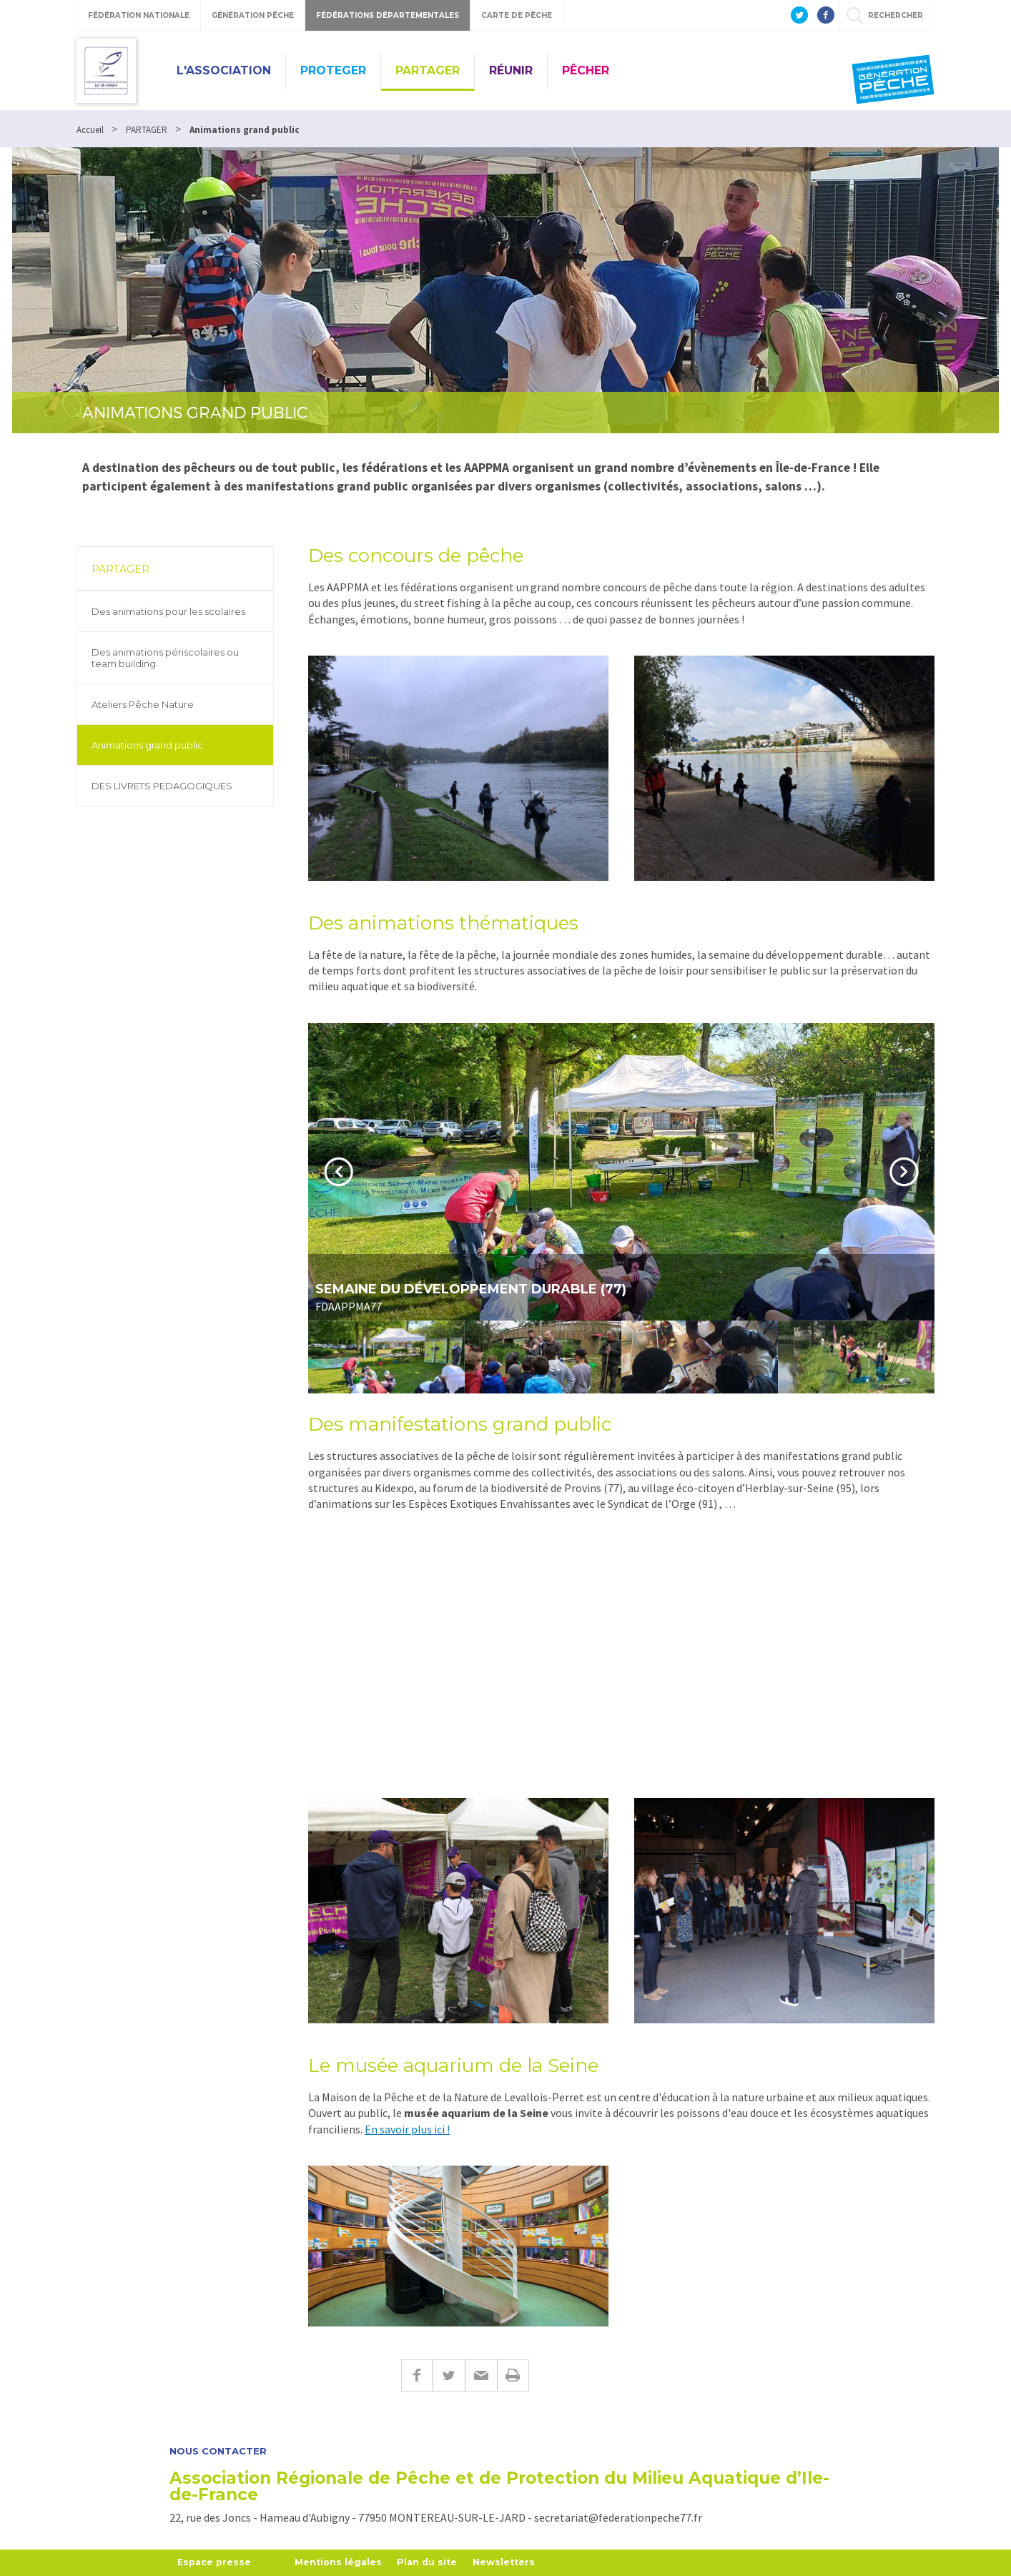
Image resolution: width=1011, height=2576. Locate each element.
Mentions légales (342, 2562)
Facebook (417, 2375)
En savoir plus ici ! (407, 2129)
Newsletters (511, 2562)
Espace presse (215, 2562)
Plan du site (433, 2562)
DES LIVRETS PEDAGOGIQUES (162, 785)
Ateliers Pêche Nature (143, 704)
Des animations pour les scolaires (168, 611)
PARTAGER (427, 70)
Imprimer (513, 2375)
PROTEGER (333, 70)
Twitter (449, 2375)
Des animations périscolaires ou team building (165, 657)
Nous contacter (218, 2451)
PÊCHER (585, 70)
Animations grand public (147, 745)
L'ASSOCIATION (224, 70)
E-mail (481, 2375)
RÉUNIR (511, 70)
